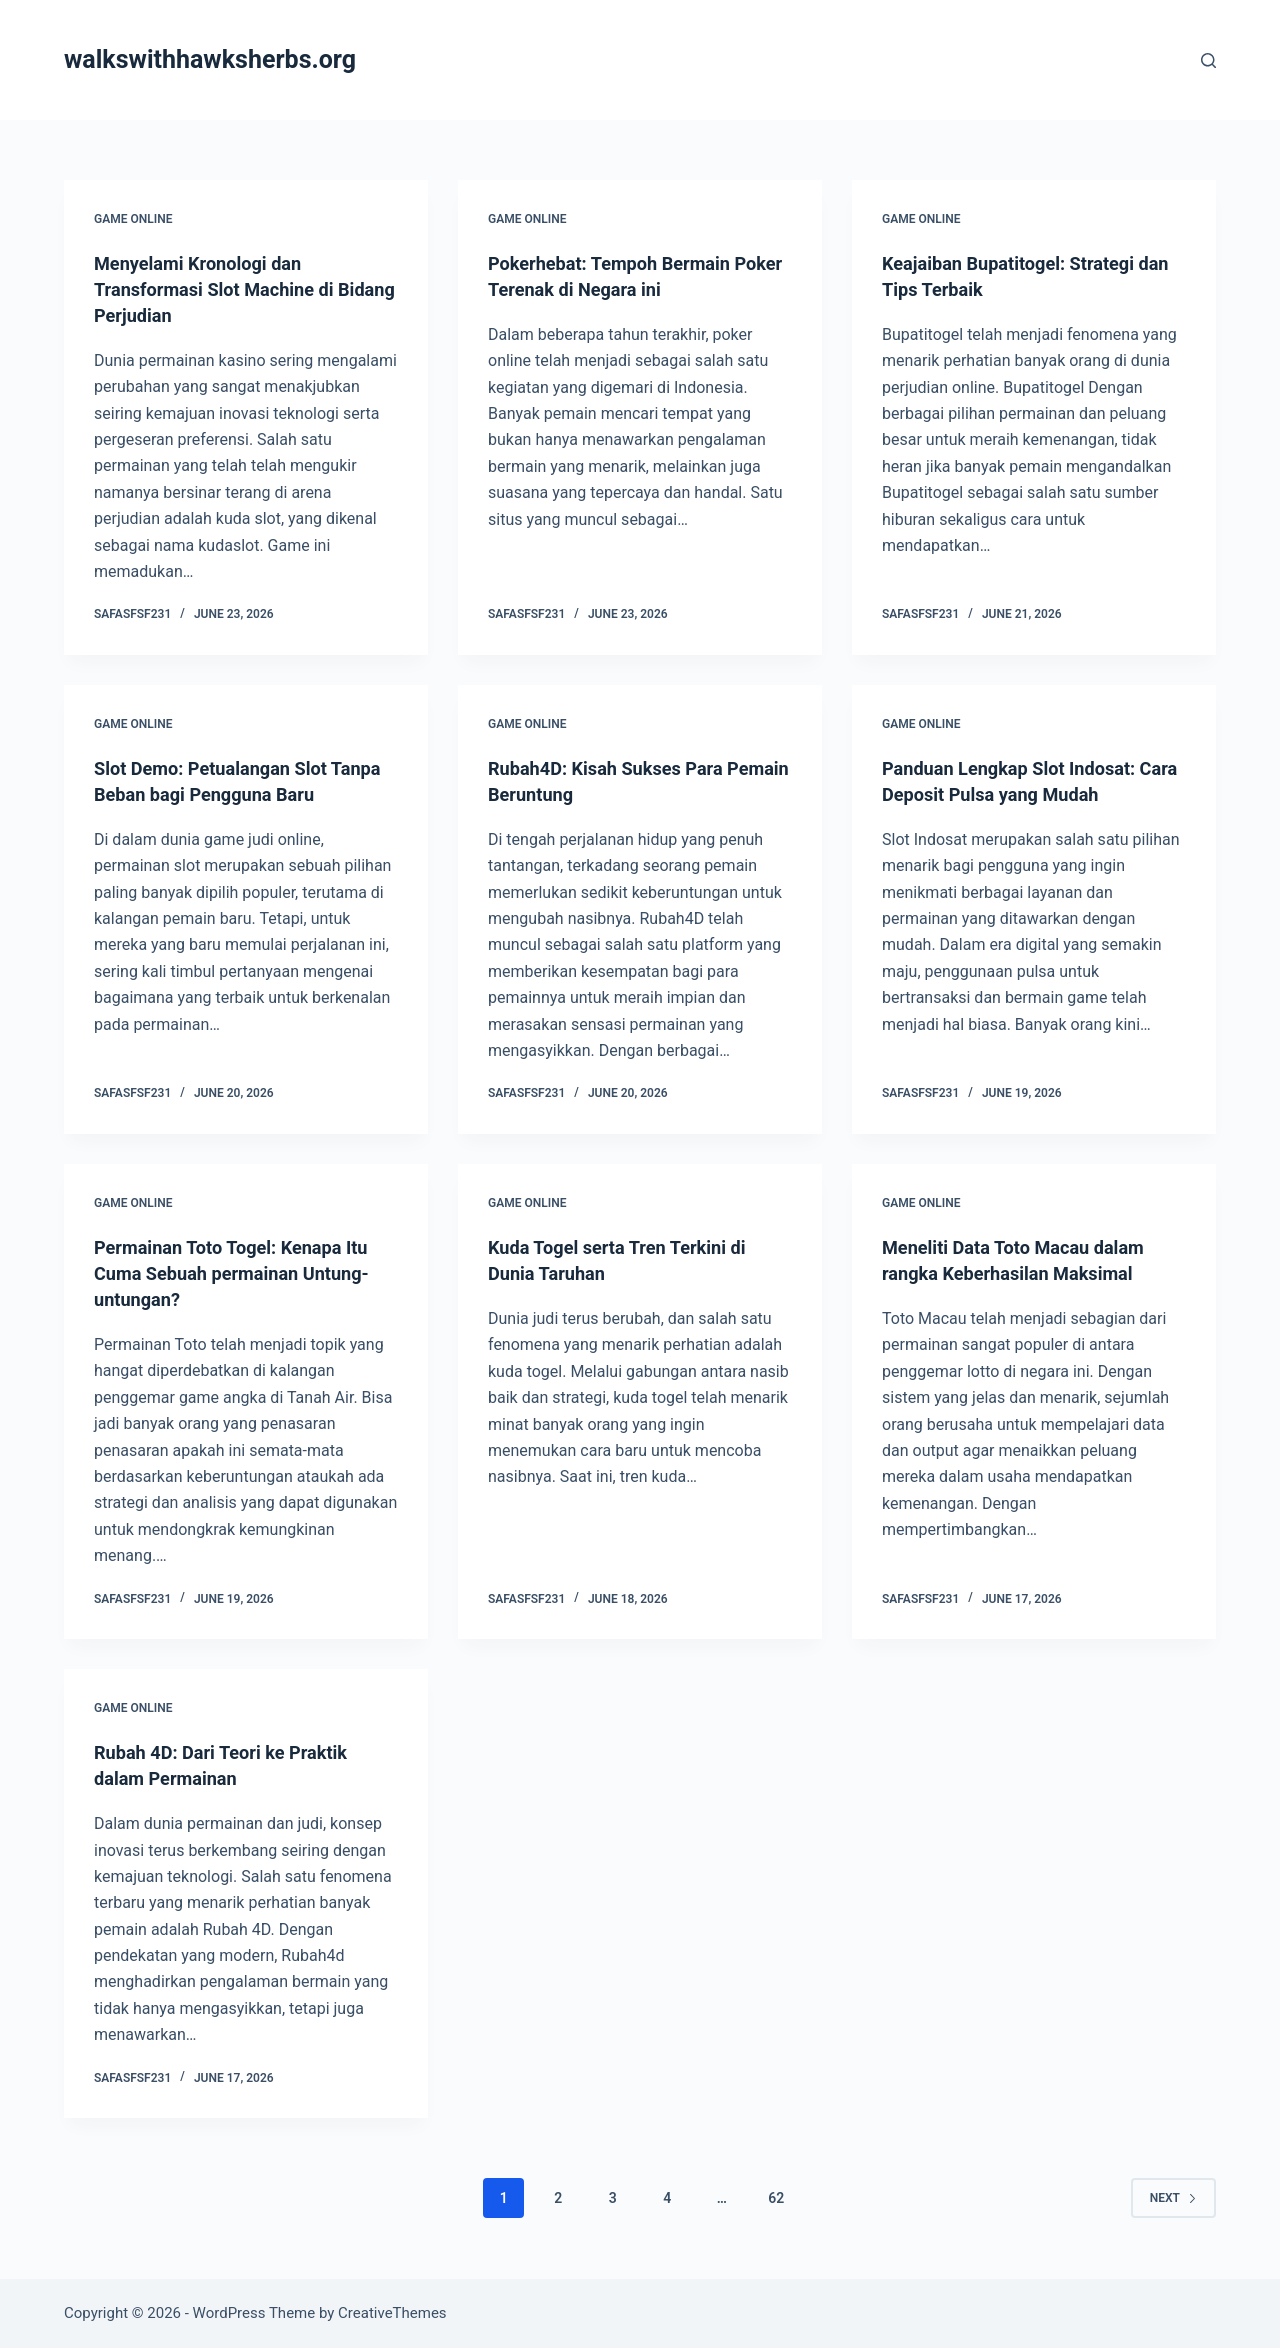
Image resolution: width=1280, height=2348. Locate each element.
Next (1173, 2198)
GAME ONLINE (133, 219)
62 (776, 2198)
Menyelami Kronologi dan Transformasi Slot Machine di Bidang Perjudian (226, 289)
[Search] (1208, 60)
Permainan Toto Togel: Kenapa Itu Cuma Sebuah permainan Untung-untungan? (245, 1273)
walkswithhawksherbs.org (210, 59)
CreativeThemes (392, 2313)
